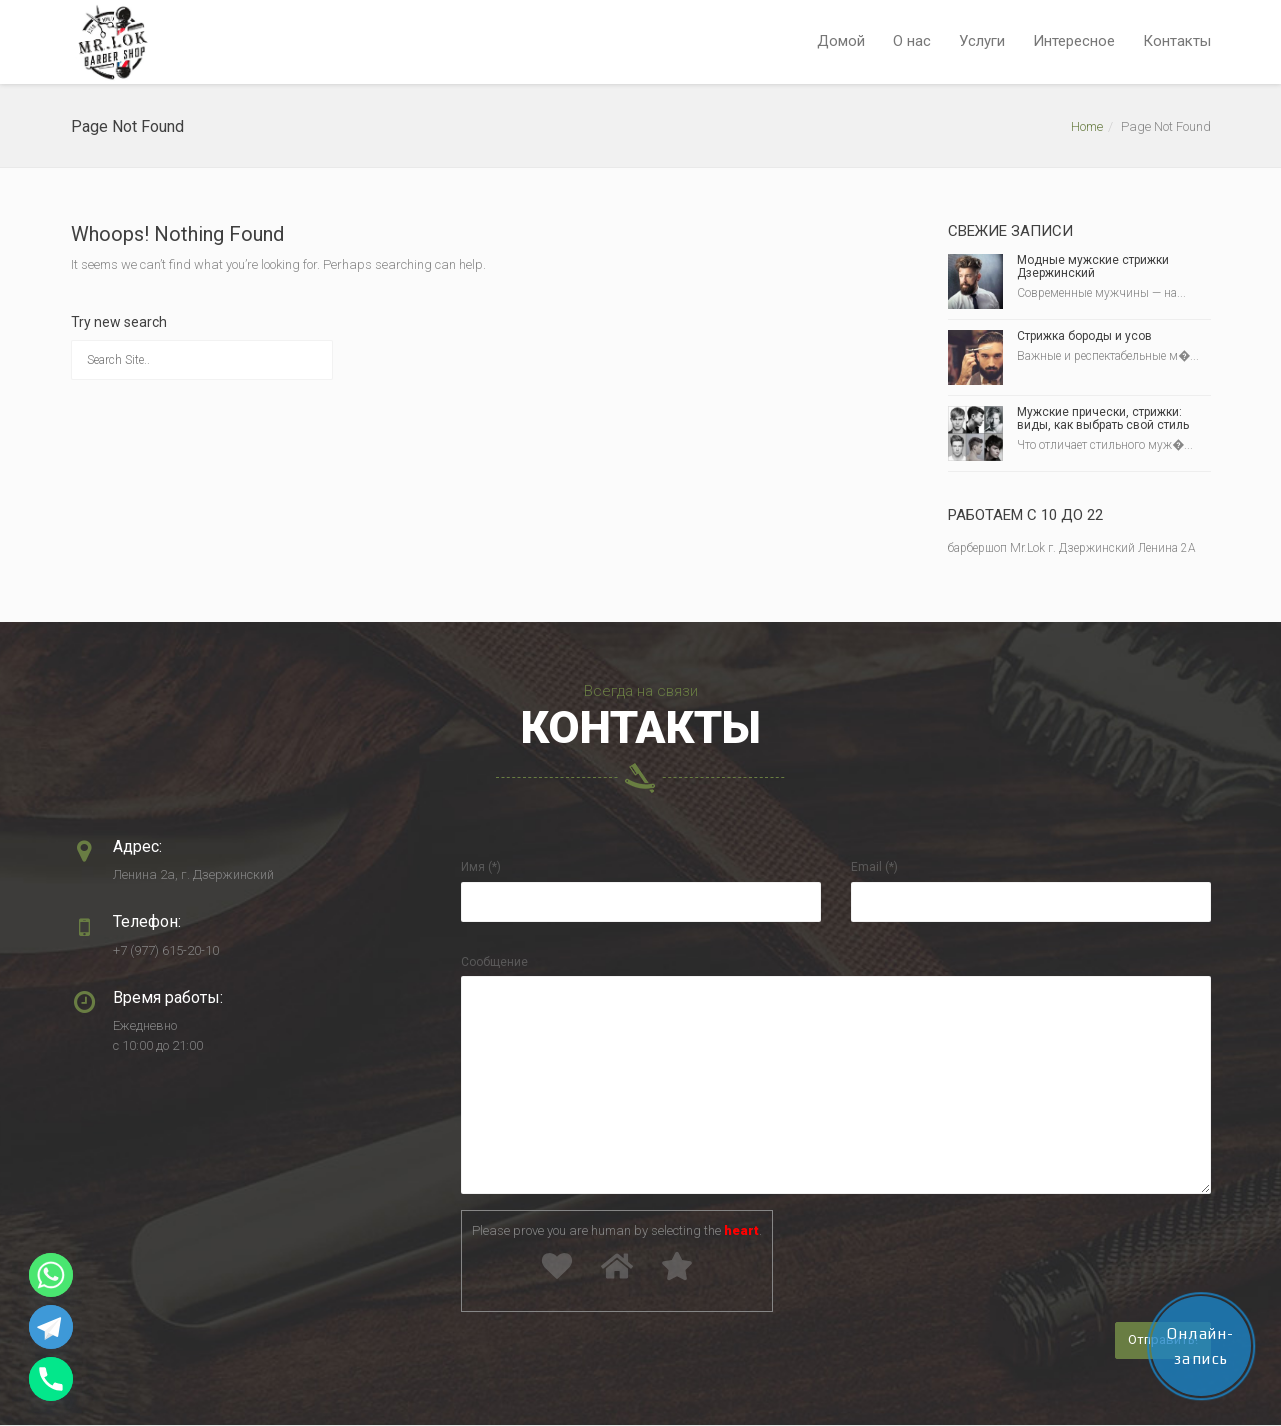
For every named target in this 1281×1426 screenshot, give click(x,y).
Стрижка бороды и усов (1084, 336)
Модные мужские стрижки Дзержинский (1093, 266)
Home (1087, 126)
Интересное (1074, 41)
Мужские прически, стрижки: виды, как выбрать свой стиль (1103, 418)
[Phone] (51, 1379)
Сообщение (494, 962)
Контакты (1177, 41)
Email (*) (874, 867)
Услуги (982, 41)
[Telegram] (51, 1327)
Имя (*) (481, 867)
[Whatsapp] (51, 1275)
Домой (841, 41)
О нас (912, 41)
